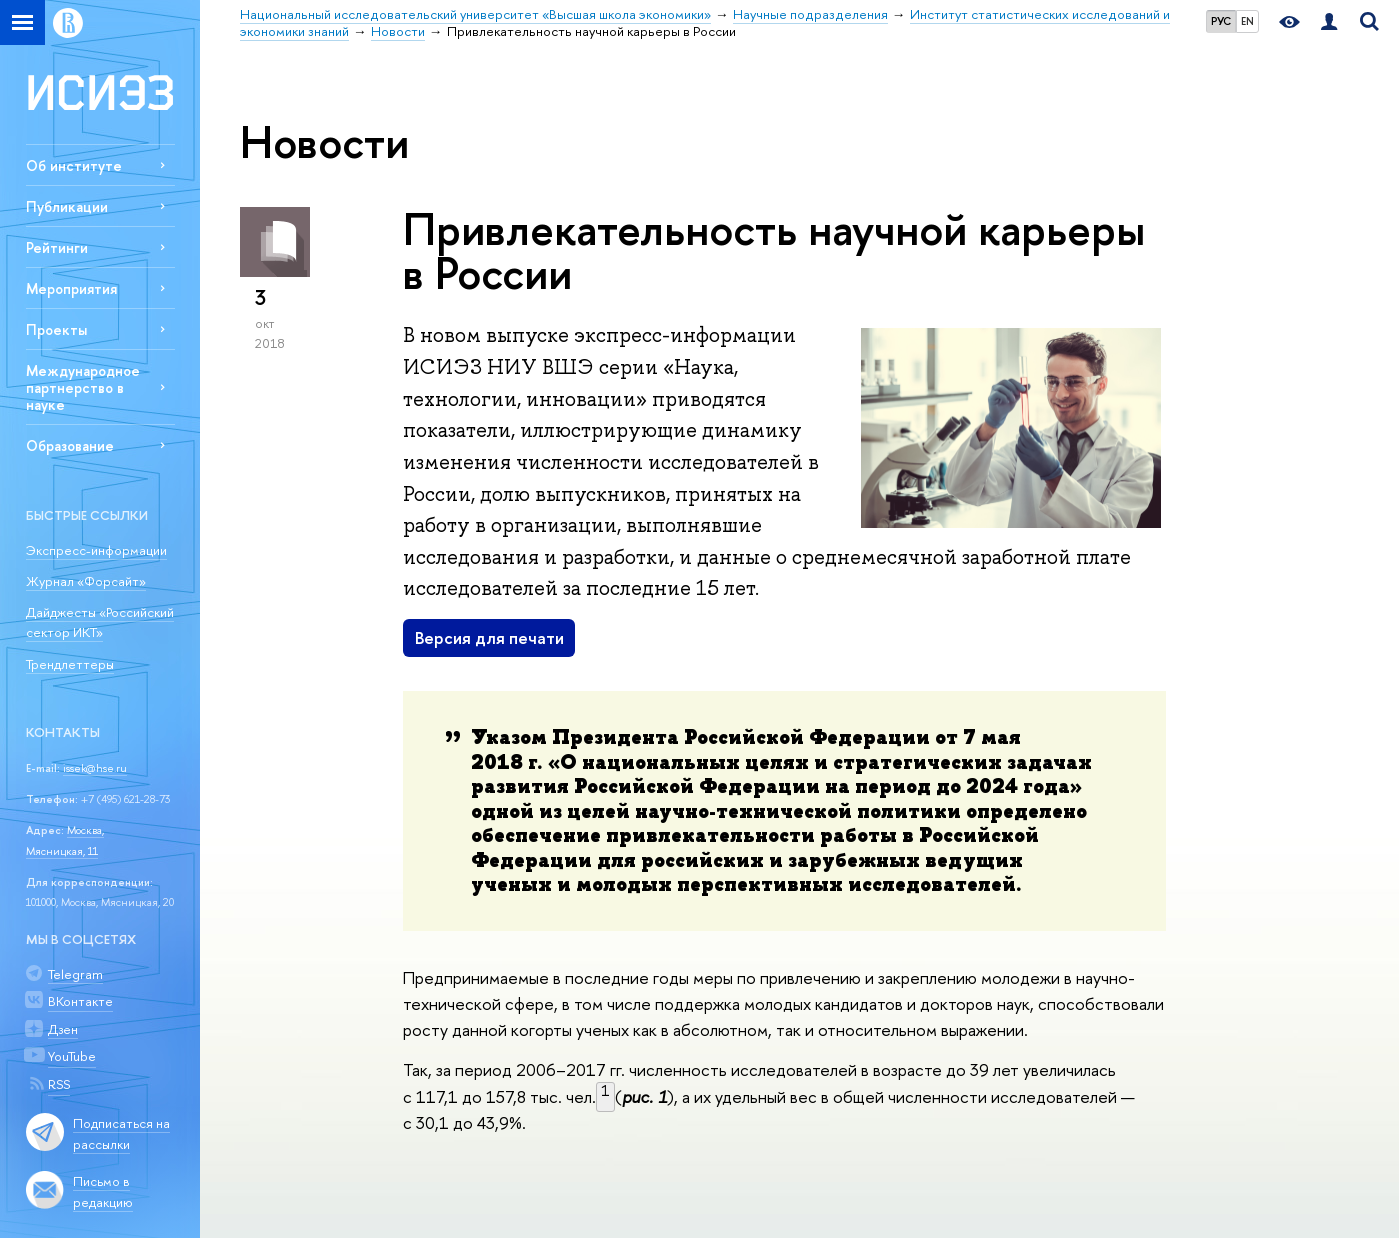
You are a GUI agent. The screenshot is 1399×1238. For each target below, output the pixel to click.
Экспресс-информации (96, 550)
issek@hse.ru (95, 768)
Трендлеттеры (70, 664)
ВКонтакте (80, 1001)
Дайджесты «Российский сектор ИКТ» (100, 622)
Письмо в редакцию (103, 1191)
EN (1247, 21)
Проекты (56, 329)
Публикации (67, 206)
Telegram (75, 974)
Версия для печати (489, 637)
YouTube (72, 1056)
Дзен (63, 1029)
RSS (59, 1084)
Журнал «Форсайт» (86, 581)
